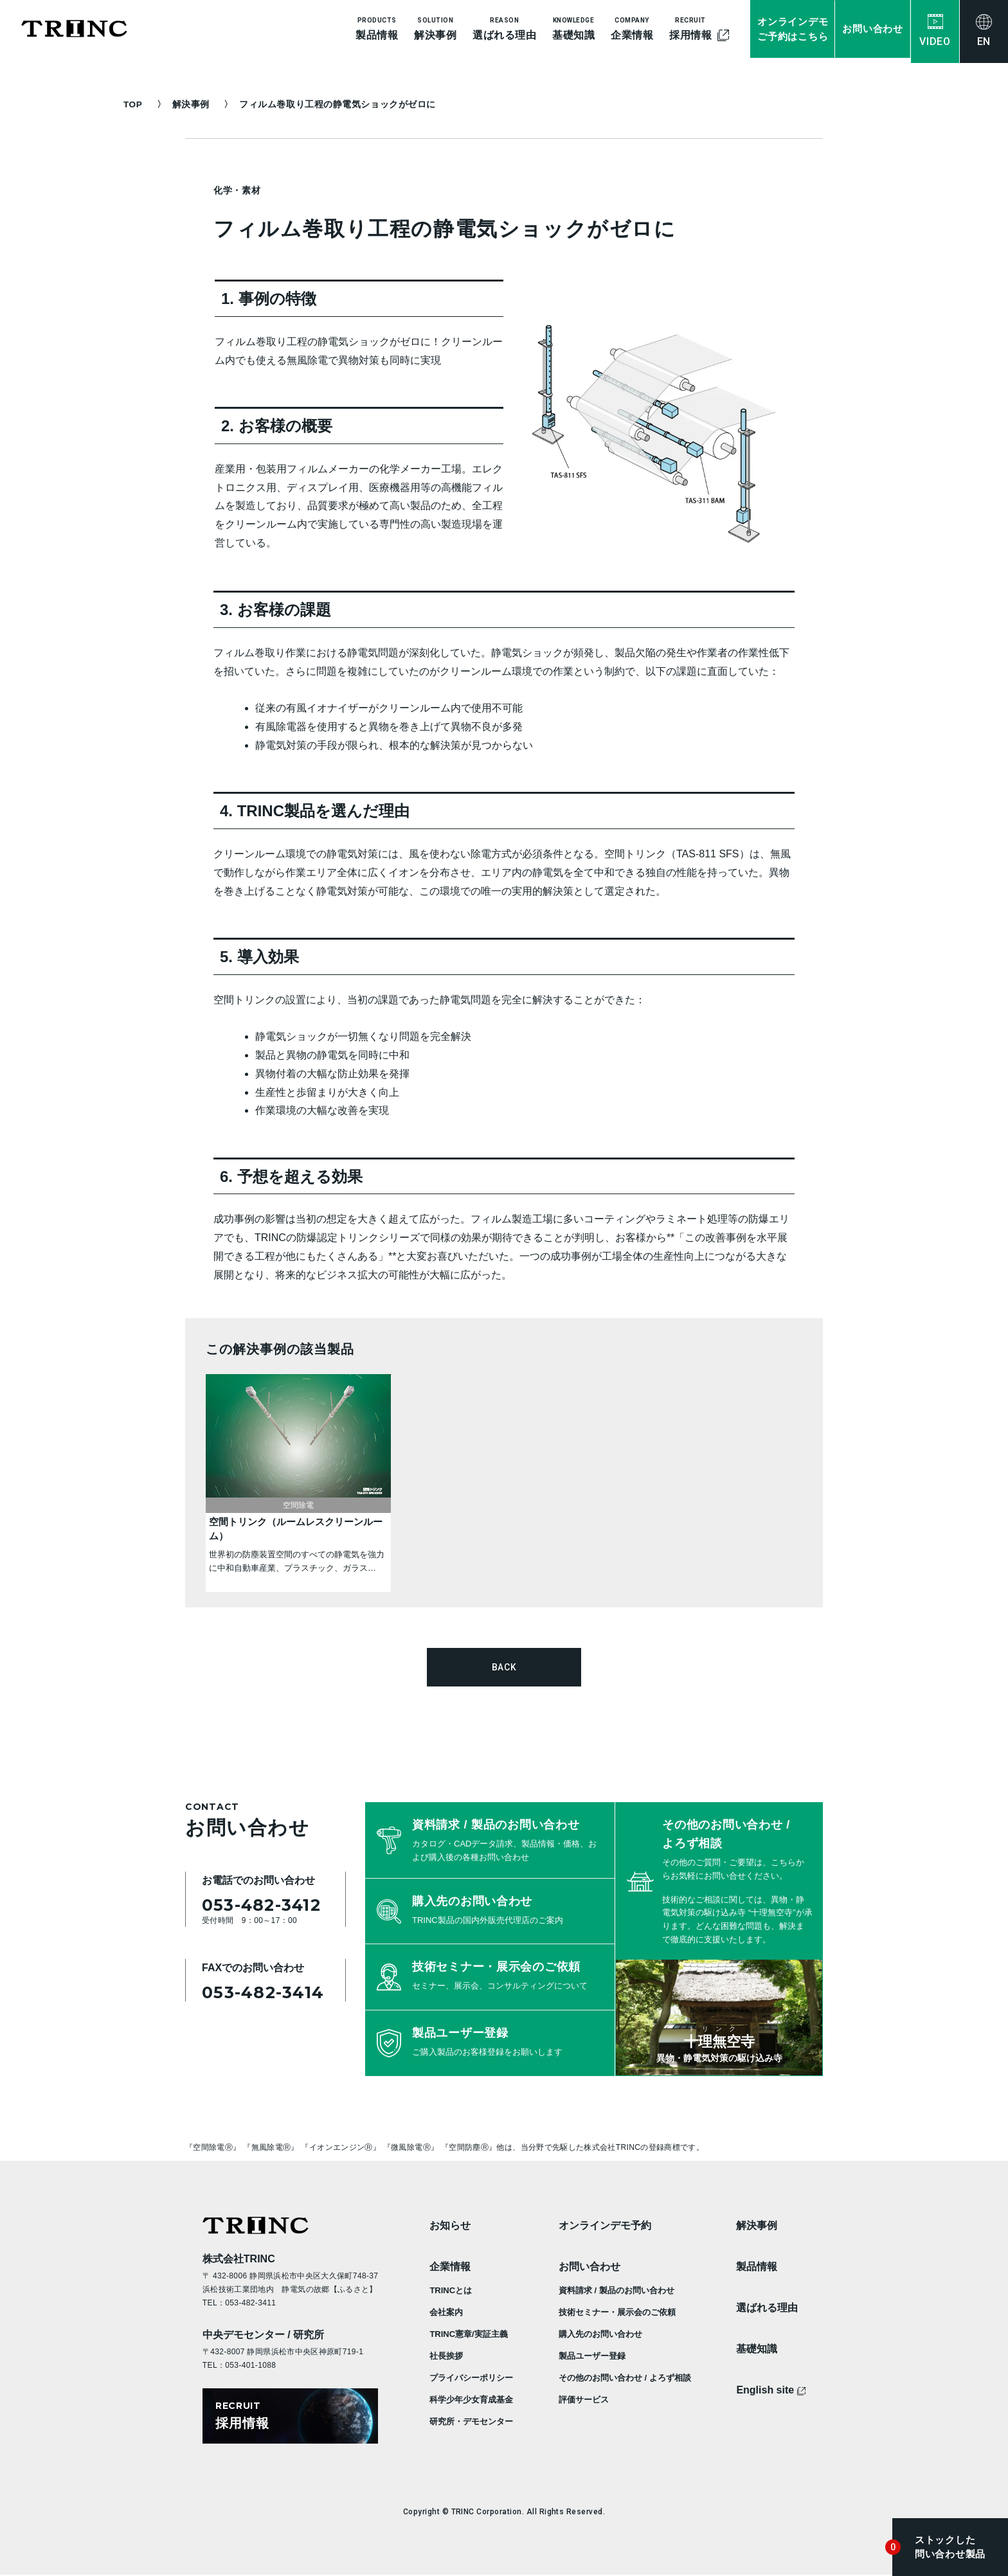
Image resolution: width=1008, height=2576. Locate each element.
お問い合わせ (589, 2265)
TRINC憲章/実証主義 (468, 2333)
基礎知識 (756, 2348)
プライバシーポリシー (471, 2377)
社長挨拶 (446, 2355)
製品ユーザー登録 (592, 2355)
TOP (133, 104)
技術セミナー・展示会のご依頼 (617, 2311)
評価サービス (584, 2399)
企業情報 (450, 2265)
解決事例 (194, 104)
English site (771, 2389)
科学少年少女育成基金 (471, 2399)
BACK (504, 1667)
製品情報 (756, 2265)
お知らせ (450, 2224)
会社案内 (446, 2311)
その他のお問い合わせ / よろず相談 (625, 2377)
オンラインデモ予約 (605, 2224)
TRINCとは (450, 2289)
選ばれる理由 (767, 2307)
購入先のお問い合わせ (600, 2333)
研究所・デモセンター (471, 2421)
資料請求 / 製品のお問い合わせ (616, 2289)
